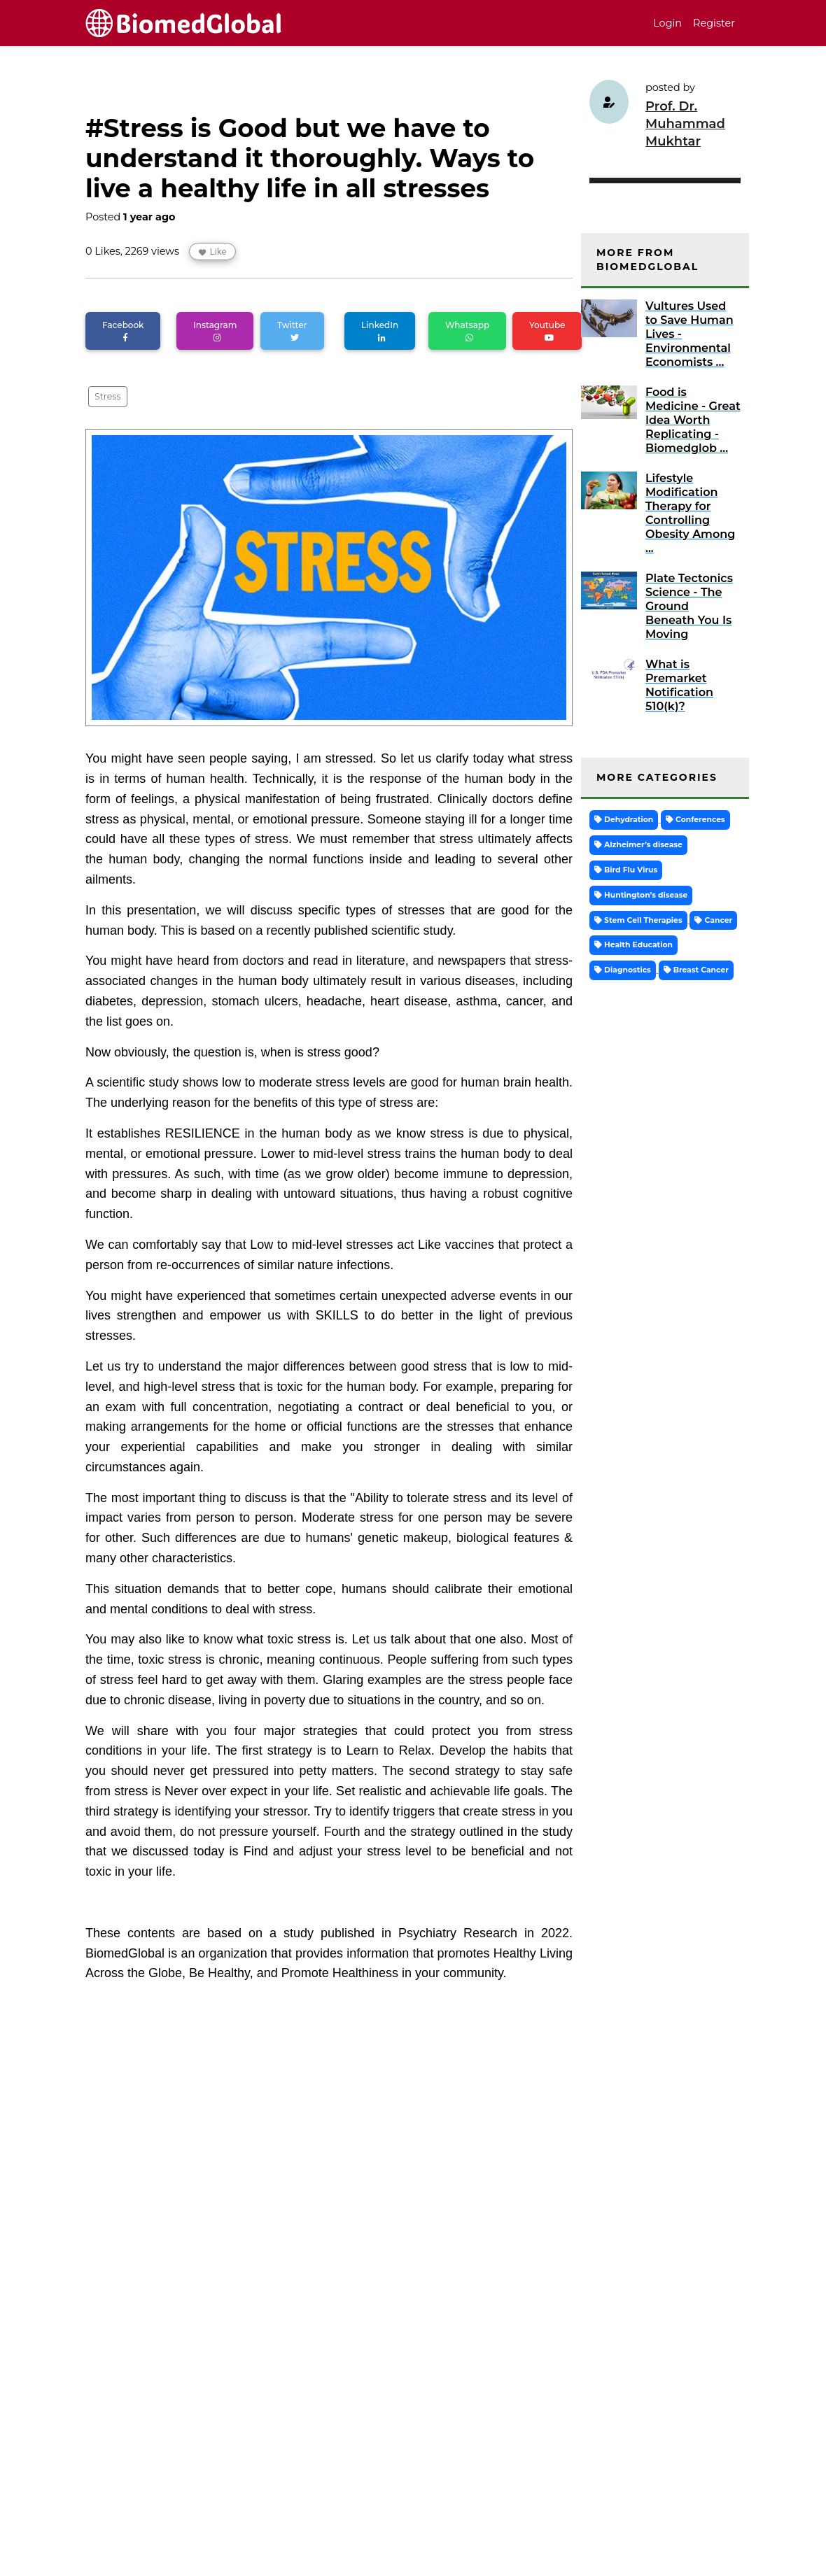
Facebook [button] (123, 331)
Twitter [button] (292, 331)
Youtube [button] (547, 331)
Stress (107, 396)
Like (213, 251)
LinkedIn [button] (379, 331)
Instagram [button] (215, 331)
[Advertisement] (329, 2444)
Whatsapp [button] (467, 331)
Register (714, 23)
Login (667, 23)
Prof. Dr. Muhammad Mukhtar (685, 124)
